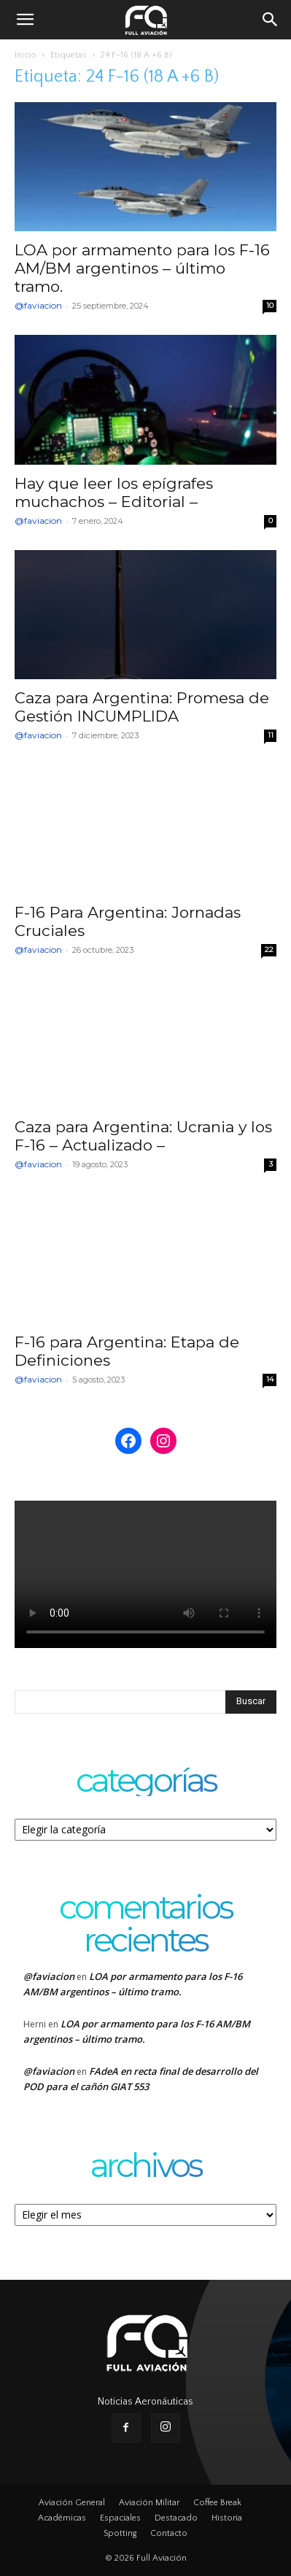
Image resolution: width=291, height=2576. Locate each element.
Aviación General (72, 2502)
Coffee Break (217, 2502)
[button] (24, 19)
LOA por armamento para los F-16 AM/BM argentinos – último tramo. (142, 268)
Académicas (62, 2518)
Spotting (120, 2533)
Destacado (176, 2518)
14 (269, 1379)
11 (270, 735)
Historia (227, 2518)
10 (269, 305)
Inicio (25, 55)
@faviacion (38, 305)
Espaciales (120, 2518)
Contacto (168, 2533)
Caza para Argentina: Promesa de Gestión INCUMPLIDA (142, 707)
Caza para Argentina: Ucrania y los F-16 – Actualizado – (143, 1136)
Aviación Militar (149, 2502)
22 (269, 949)
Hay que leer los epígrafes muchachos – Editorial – (114, 492)
